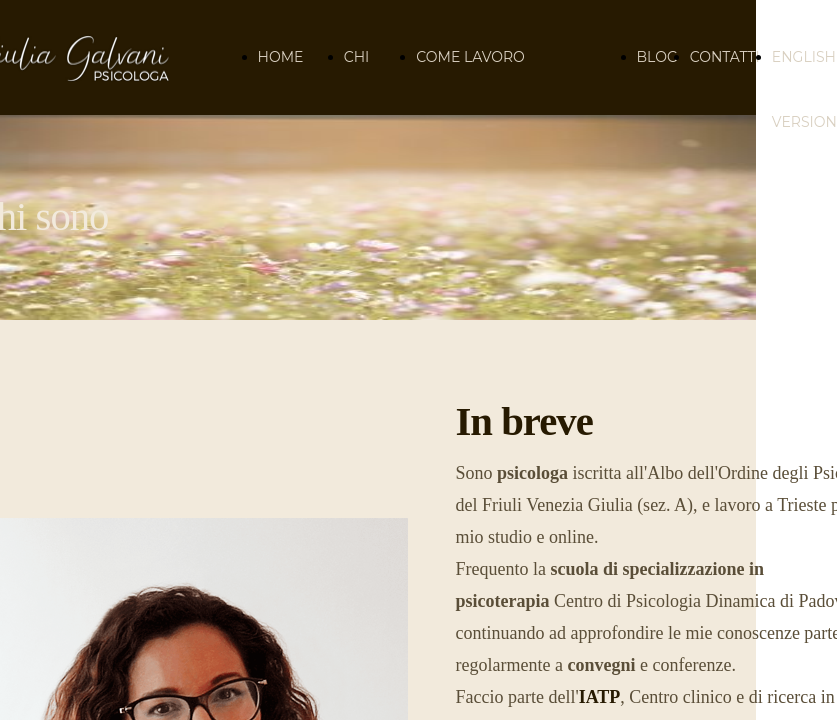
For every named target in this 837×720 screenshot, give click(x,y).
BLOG (657, 57)
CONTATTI (725, 57)
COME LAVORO (470, 57)
